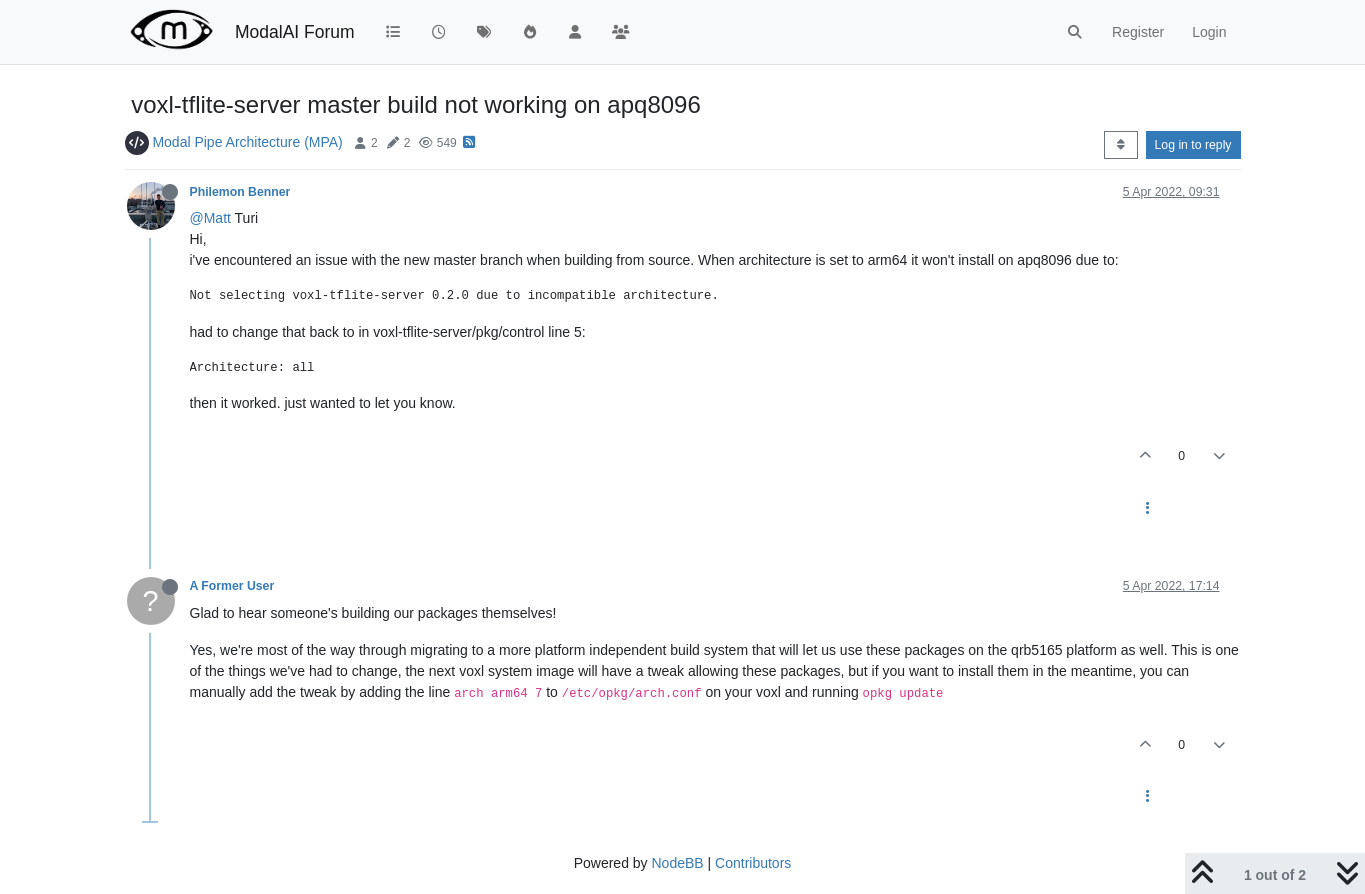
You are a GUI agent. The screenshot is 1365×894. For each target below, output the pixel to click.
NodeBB (677, 863)
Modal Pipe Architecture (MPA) (247, 142)
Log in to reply (1193, 145)
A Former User (232, 586)
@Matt (210, 218)
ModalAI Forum (295, 32)
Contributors (753, 863)
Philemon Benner (240, 192)
